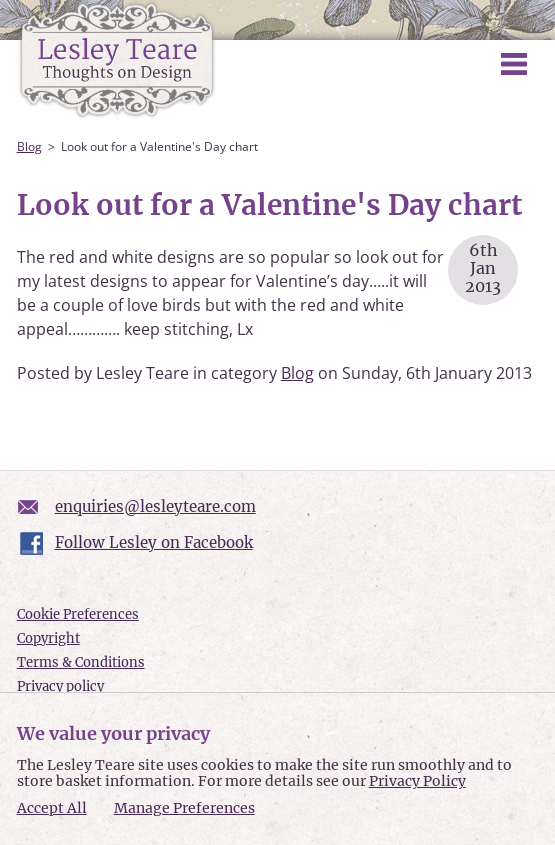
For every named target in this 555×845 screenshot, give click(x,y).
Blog (29, 146)
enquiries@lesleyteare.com (155, 506)
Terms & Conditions (81, 662)
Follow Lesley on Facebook (154, 542)
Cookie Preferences (78, 614)
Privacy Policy (417, 781)
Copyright (48, 638)
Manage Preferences (184, 808)
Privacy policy (60, 686)
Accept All (52, 808)
